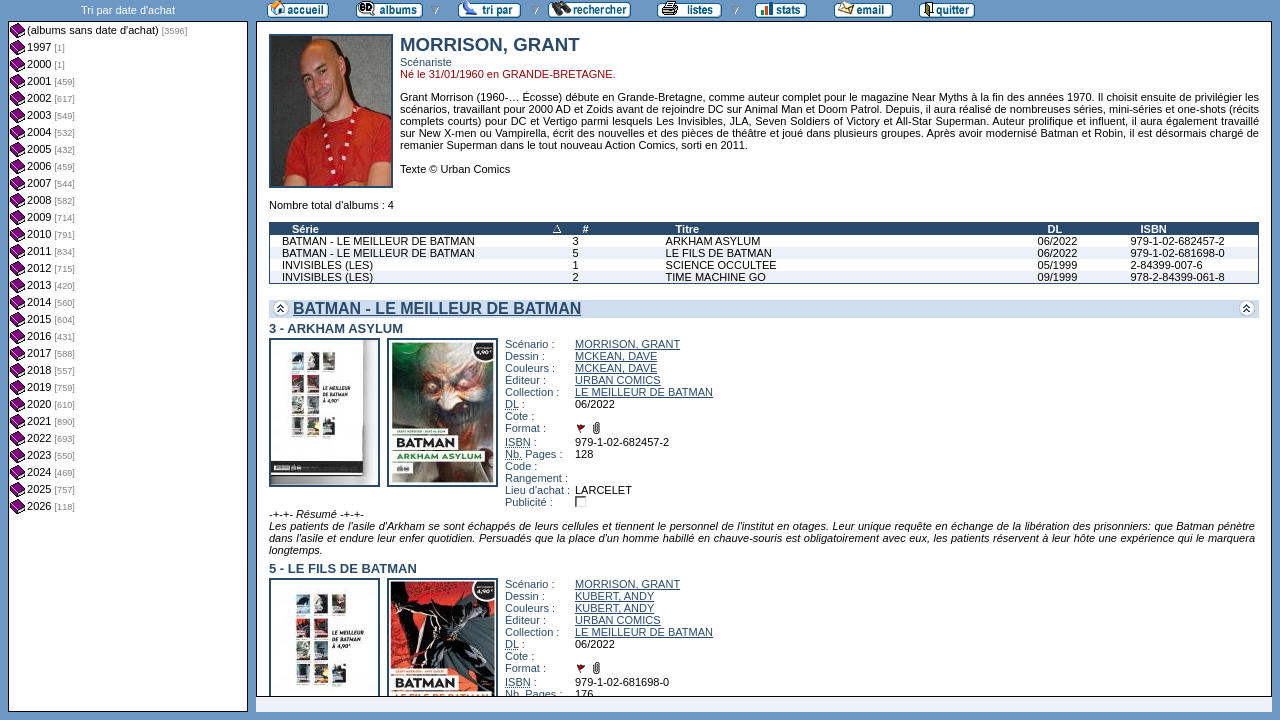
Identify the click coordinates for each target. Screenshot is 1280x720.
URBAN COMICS (618, 380)
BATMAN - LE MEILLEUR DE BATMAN (378, 241)
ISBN (1153, 229)
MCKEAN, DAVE (616, 356)
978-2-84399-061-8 (1177, 277)
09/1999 (1058, 277)
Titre (688, 229)
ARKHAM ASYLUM (713, 241)
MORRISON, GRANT (627, 344)
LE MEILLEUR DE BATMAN (644, 392)
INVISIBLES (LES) (327, 265)
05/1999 (1058, 265)
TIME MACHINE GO (716, 277)
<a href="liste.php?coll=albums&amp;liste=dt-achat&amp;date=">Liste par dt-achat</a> (128, 356)
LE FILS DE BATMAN (719, 253)
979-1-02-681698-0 (1177, 253)
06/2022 (1058, 241)
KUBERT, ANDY (614, 596)
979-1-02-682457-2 (1177, 241)
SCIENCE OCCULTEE (721, 265)
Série (305, 229)
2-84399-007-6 (1166, 265)
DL (1055, 229)
